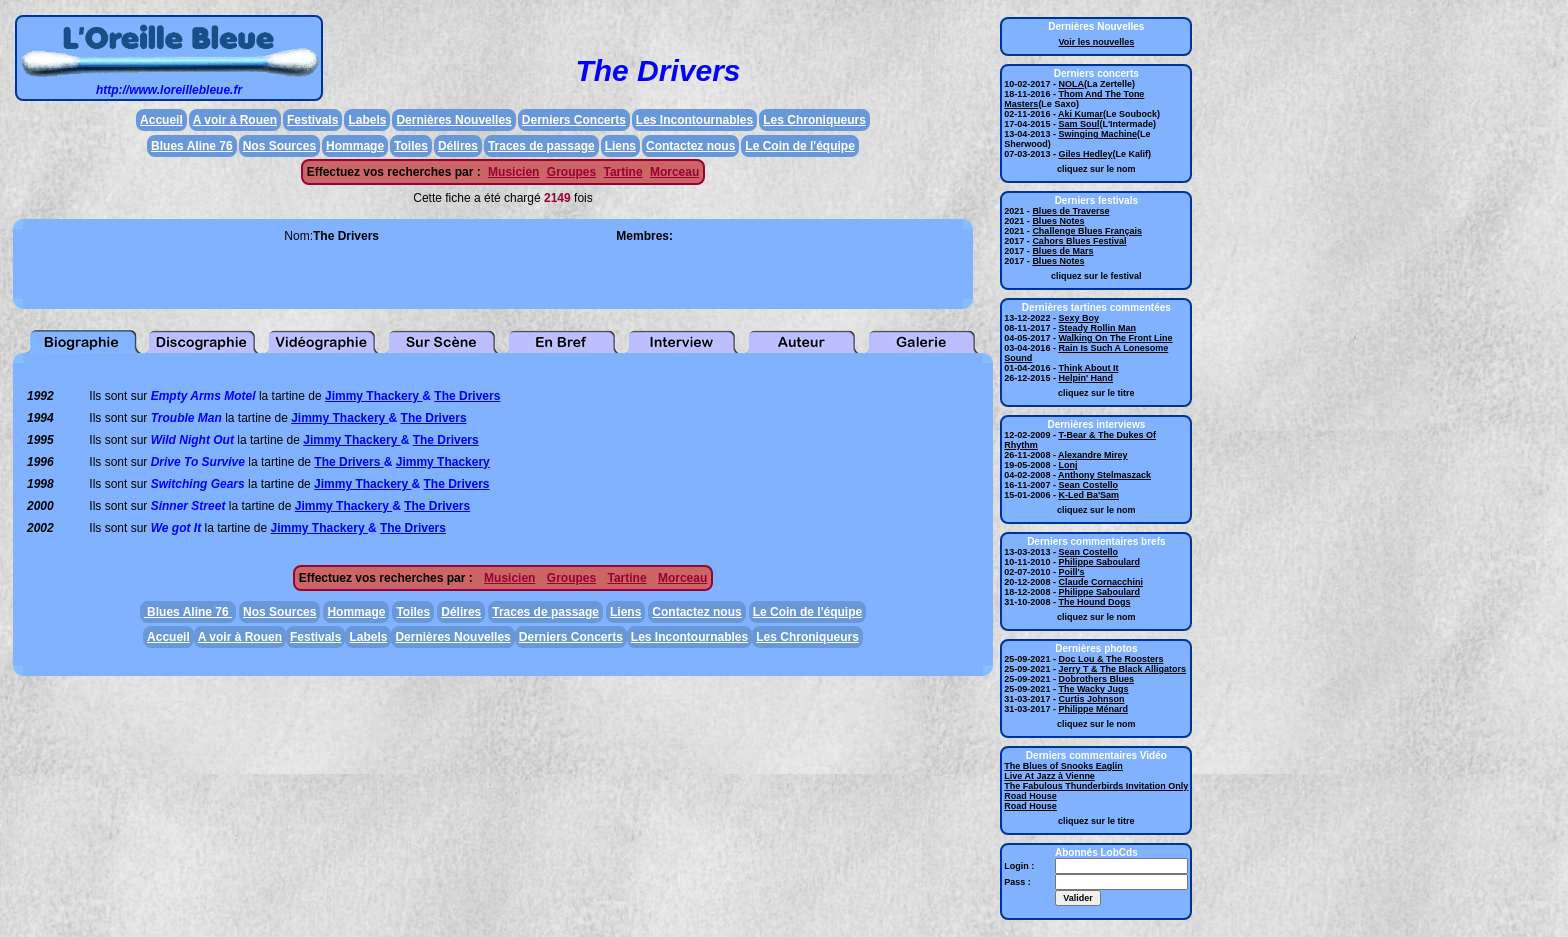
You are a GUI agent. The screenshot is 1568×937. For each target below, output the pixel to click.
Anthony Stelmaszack (1104, 475)
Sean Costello (1088, 485)
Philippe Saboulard (1099, 562)
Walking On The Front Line (1115, 338)
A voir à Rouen (235, 120)
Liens (620, 146)
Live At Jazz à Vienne (1049, 776)
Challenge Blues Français (1087, 231)
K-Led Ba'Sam (1088, 495)
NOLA (1071, 84)
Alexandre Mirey (1093, 455)
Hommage (355, 146)
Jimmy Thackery (373, 396)
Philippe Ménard (1093, 709)
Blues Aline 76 (192, 146)
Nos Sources (279, 146)
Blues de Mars (1062, 251)
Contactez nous (690, 146)
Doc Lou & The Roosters (1110, 659)
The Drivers (467, 396)
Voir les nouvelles (1096, 42)
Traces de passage (541, 146)
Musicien (513, 172)
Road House (1030, 796)
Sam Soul (1078, 124)
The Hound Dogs (1094, 602)
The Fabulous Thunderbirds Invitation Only (1096, 786)
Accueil (161, 120)
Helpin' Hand (1085, 378)
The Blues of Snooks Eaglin (1063, 766)
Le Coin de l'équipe (800, 146)
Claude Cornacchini (1100, 582)
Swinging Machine (1097, 134)
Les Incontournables (694, 120)
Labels (367, 120)
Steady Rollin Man (1097, 328)
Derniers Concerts (574, 120)
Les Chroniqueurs (814, 120)
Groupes (571, 172)
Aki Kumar (1080, 114)
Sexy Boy (1078, 318)
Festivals (312, 120)
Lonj (1067, 465)
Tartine (622, 172)
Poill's (1071, 572)
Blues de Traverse (1070, 211)
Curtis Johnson (1091, 699)
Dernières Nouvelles (453, 120)
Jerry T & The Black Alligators (1122, 669)
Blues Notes (1058, 221)
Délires (458, 146)
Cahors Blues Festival (1079, 241)
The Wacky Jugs (1093, 689)
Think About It (1088, 368)
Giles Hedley (1085, 154)
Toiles (411, 146)
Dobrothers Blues (1096, 679)
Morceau (674, 172)
